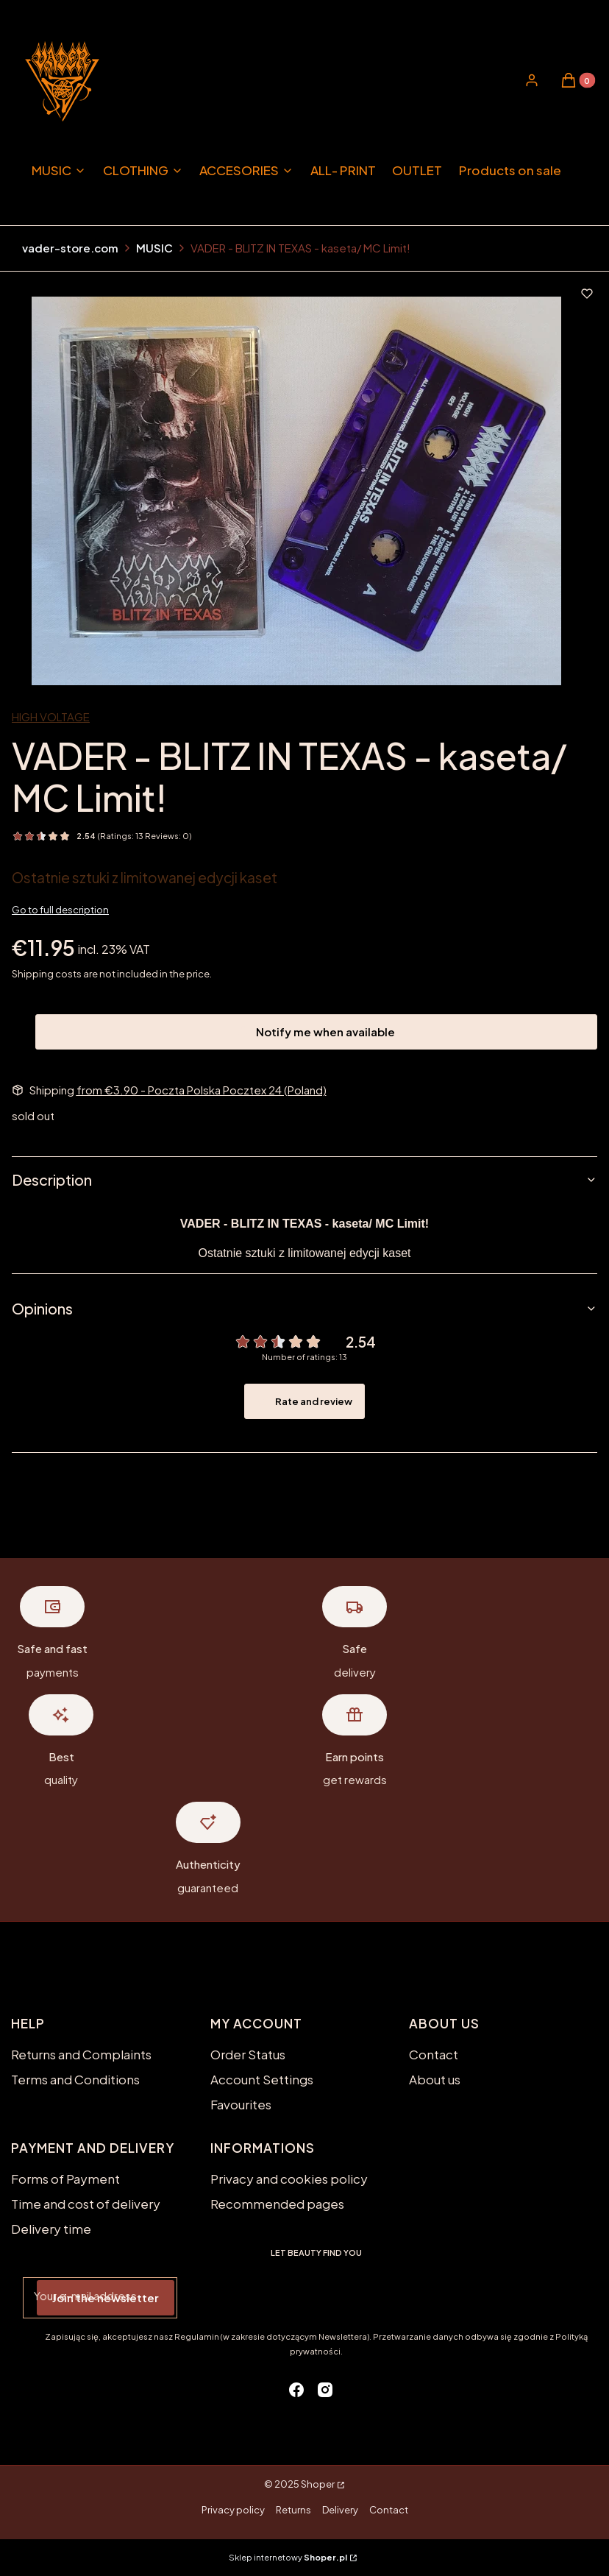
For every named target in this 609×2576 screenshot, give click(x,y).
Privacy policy (233, 2510)
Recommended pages (277, 2203)
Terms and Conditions (75, 2079)
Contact (433, 2054)
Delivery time (51, 2229)
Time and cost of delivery (85, 2203)
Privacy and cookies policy (289, 2178)
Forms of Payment (65, 2178)
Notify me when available (316, 1031)
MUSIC (154, 248)
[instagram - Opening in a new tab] (325, 2390)
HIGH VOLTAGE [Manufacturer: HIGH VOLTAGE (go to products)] (51, 716)
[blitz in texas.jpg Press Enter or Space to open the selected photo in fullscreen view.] (296, 491)
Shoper (318, 2484)
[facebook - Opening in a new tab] (296, 2390)
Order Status (247, 2054)
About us (434, 2079)
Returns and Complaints (81, 2054)
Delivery (340, 2510)
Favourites (240, 2104)
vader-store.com (70, 248)
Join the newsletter (105, 2297)
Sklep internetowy (288, 2557)
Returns (293, 2510)
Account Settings (261, 2079)
